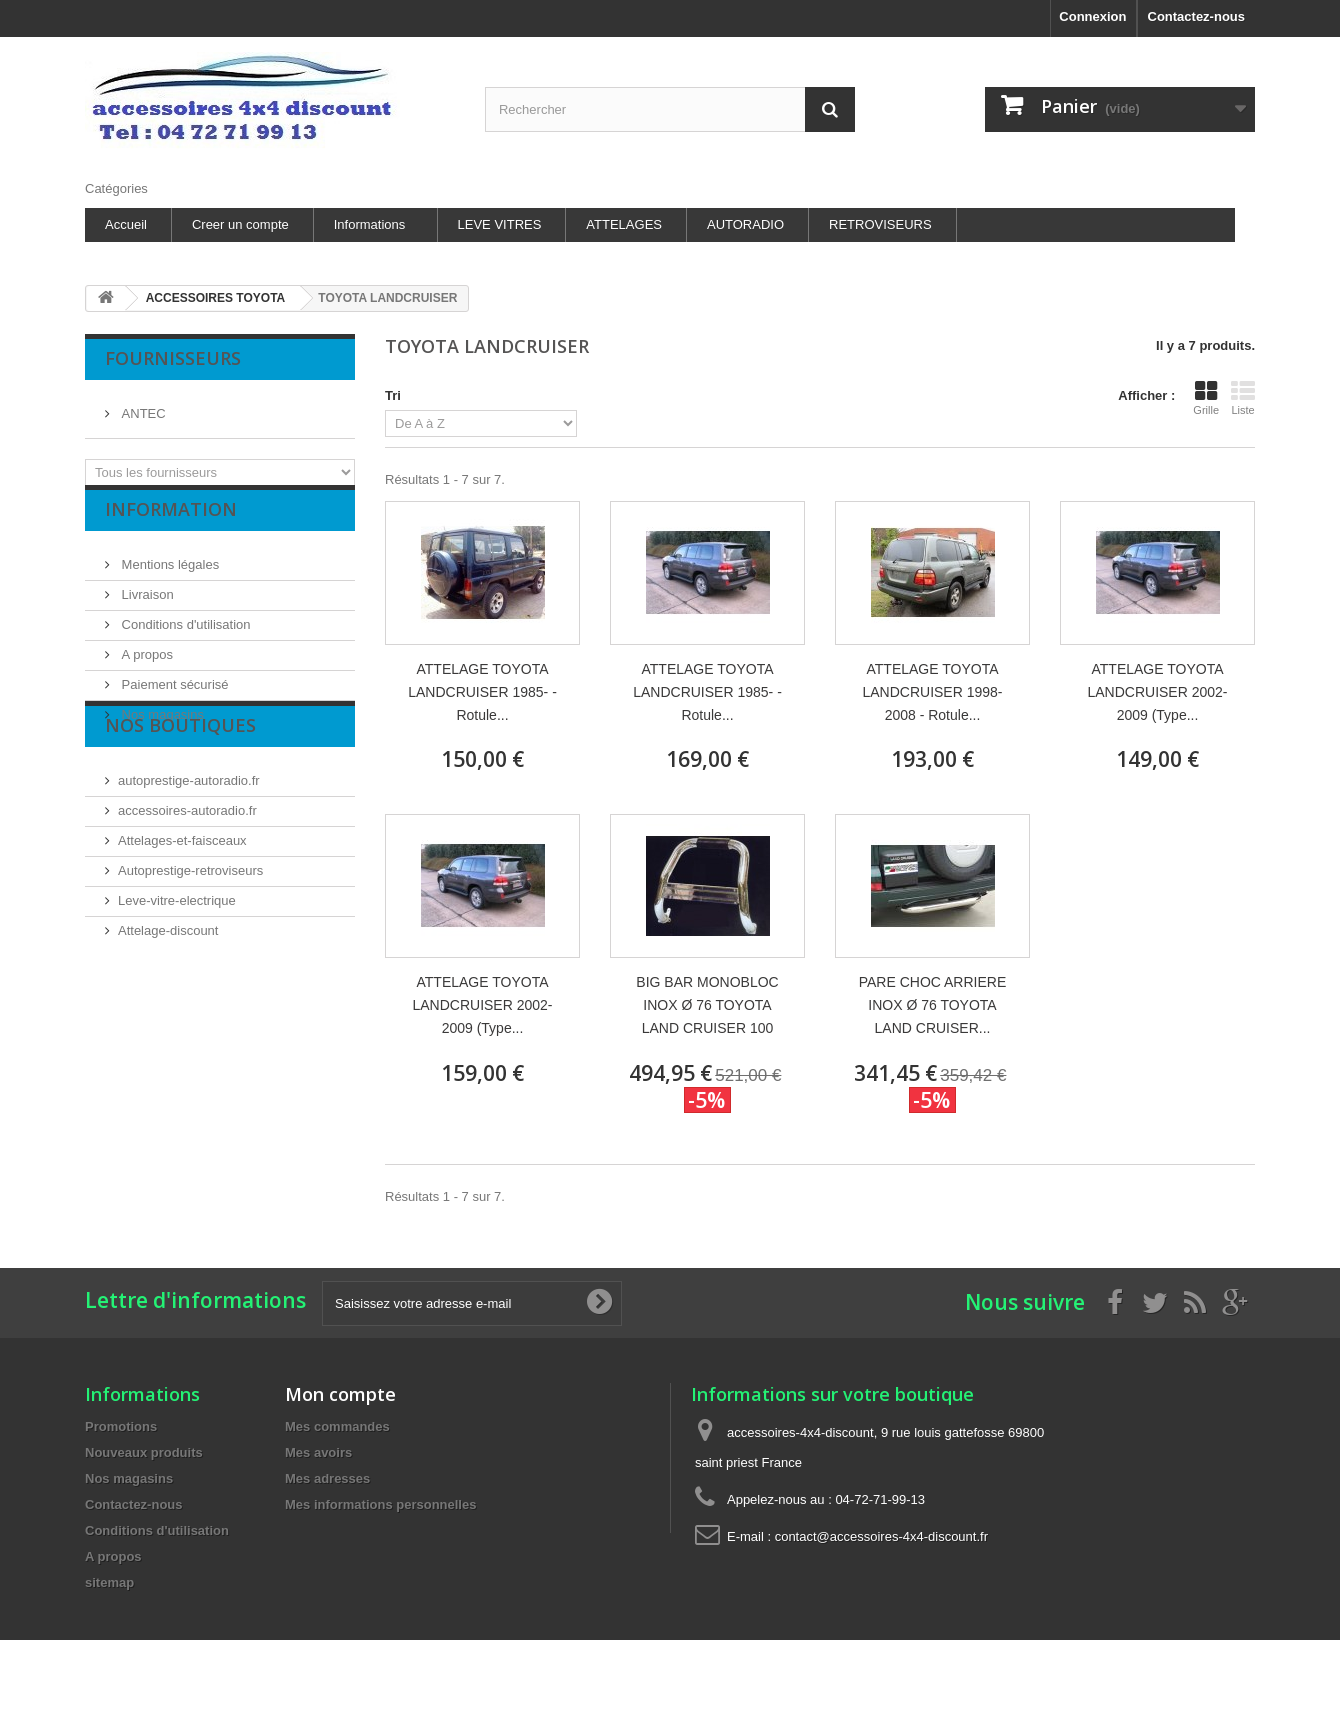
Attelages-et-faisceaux (182, 906)
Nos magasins (161, 729)
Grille (1206, 398)
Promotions (121, 1426)
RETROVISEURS (880, 224)
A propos (145, 669)
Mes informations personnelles (380, 1504)
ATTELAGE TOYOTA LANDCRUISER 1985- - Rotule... (482, 692)
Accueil (126, 224)
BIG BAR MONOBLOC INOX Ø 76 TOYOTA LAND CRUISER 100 (707, 1005)
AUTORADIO (745, 224)
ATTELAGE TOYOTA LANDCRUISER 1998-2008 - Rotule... (932, 692)
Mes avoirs (318, 1452)
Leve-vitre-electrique (177, 966)
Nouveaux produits (144, 1452)
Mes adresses (327, 1478)
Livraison (146, 609)
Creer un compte (240, 224)
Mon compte (340, 1394)
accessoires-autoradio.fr (187, 876)
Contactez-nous (1197, 16)
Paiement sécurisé (173, 699)
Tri (393, 395)
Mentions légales (168, 579)
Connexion (1092, 16)
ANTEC (142, 405)
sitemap (109, 1582)
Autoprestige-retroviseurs (190, 936)
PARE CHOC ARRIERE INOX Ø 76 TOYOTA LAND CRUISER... (933, 1005)
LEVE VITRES (500, 224)
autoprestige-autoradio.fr (189, 846)
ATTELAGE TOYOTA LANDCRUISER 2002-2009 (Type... (1157, 692)
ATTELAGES (624, 224)
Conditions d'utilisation (184, 639)
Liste (1243, 398)
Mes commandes (337, 1426)
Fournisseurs (173, 358)
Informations (370, 224)
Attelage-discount (168, 996)
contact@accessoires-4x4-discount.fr (881, 1536)
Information (171, 532)
